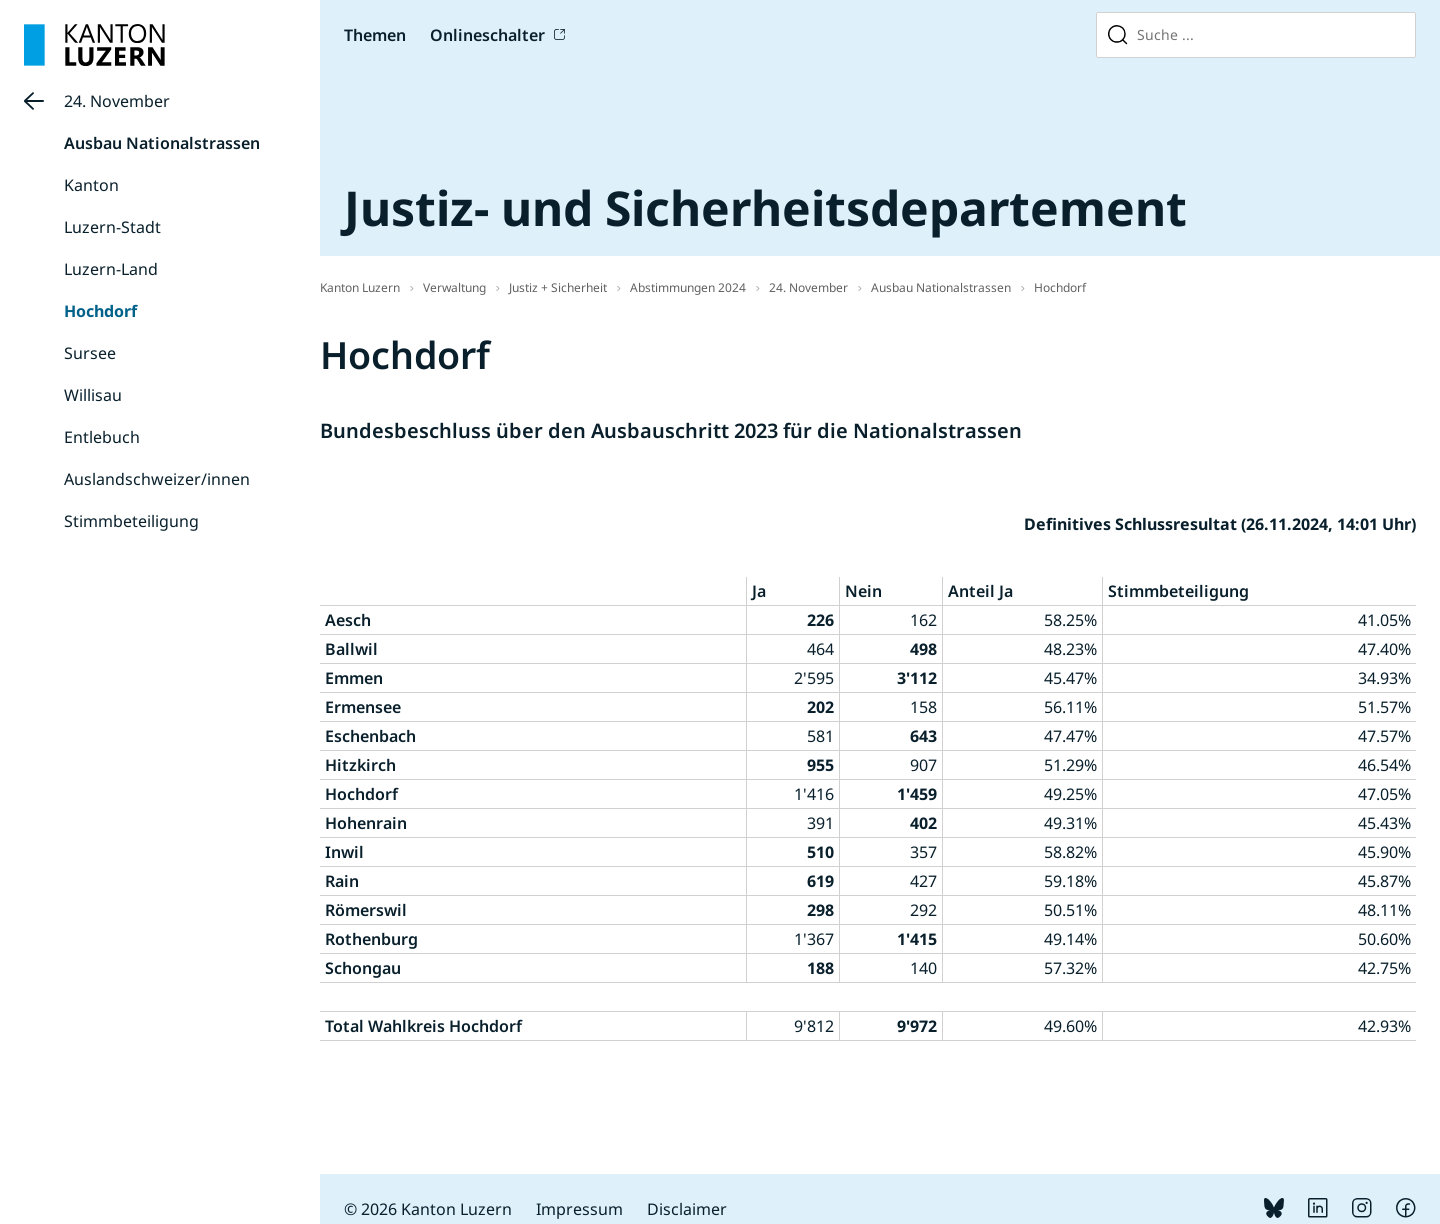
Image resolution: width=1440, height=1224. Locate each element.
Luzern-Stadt (112, 227)
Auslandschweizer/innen (157, 479)
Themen (375, 35)
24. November (117, 101)
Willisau (93, 395)
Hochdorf (100, 311)
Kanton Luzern (360, 287)
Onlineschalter (487, 35)
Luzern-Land (111, 269)
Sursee (90, 353)
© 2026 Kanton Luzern (428, 1209)
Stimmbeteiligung (131, 521)
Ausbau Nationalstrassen (162, 143)
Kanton (91, 185)
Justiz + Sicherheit (558, 287)
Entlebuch (102, 437)
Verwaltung (454, 287)
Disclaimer (687, 1209)
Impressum (579, 1209)
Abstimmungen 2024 (688, 287)
